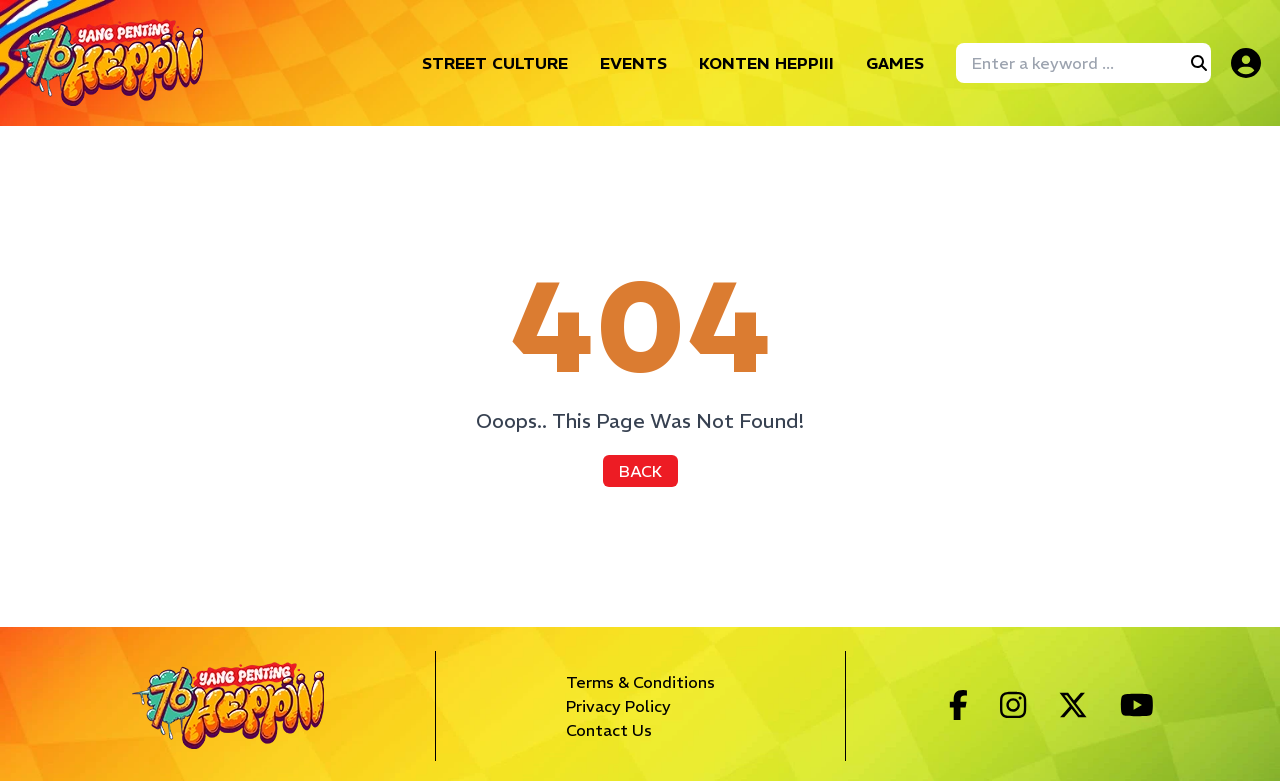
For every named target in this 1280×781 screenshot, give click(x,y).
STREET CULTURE (495, 63)
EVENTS (633, 63)
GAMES (895, 63)
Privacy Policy (618, 706)
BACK (640, 471)
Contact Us (609, 730)
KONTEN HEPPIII (766, 63)
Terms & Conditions (640, 682)
